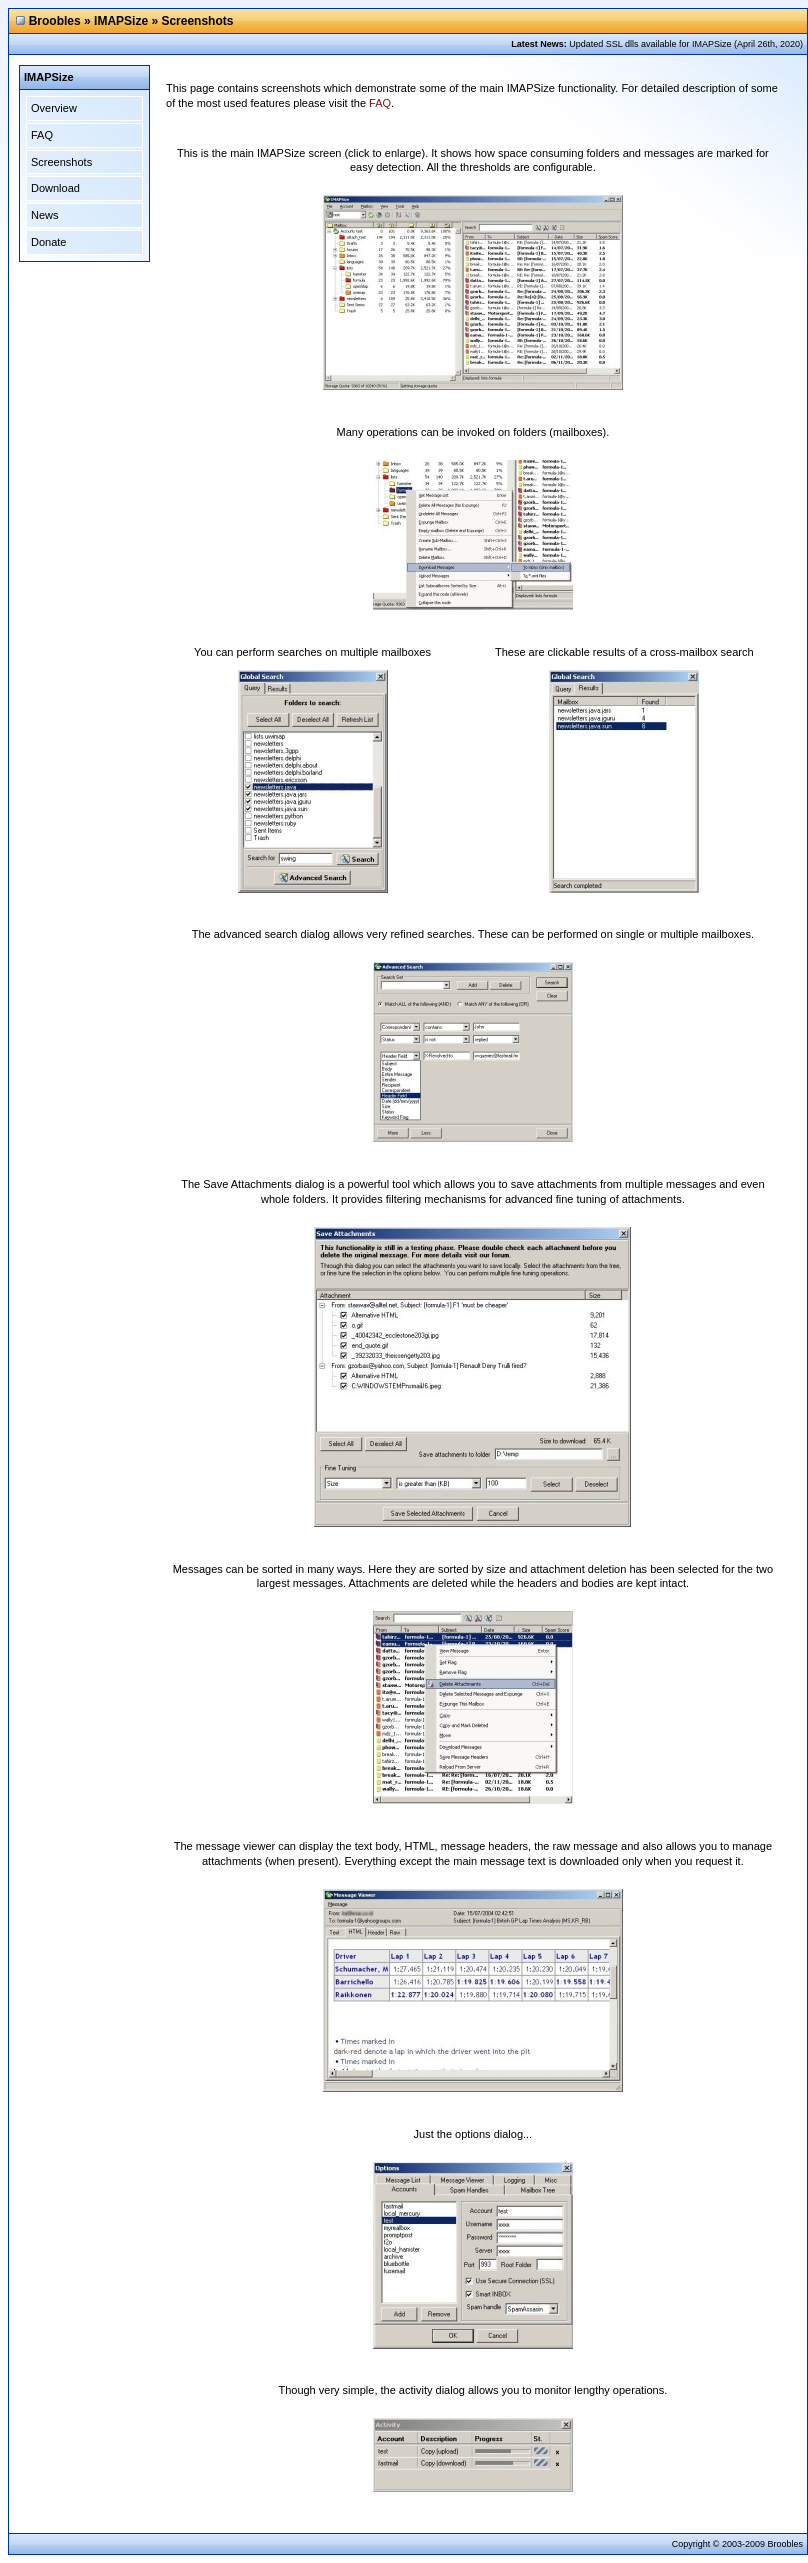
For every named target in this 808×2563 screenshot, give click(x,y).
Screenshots (61, 162)
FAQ (42, 135)
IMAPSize (121, 21)
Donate (48, 242)
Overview (54, 108)
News (45, 215)
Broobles (55, 21)
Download (55, 188)
